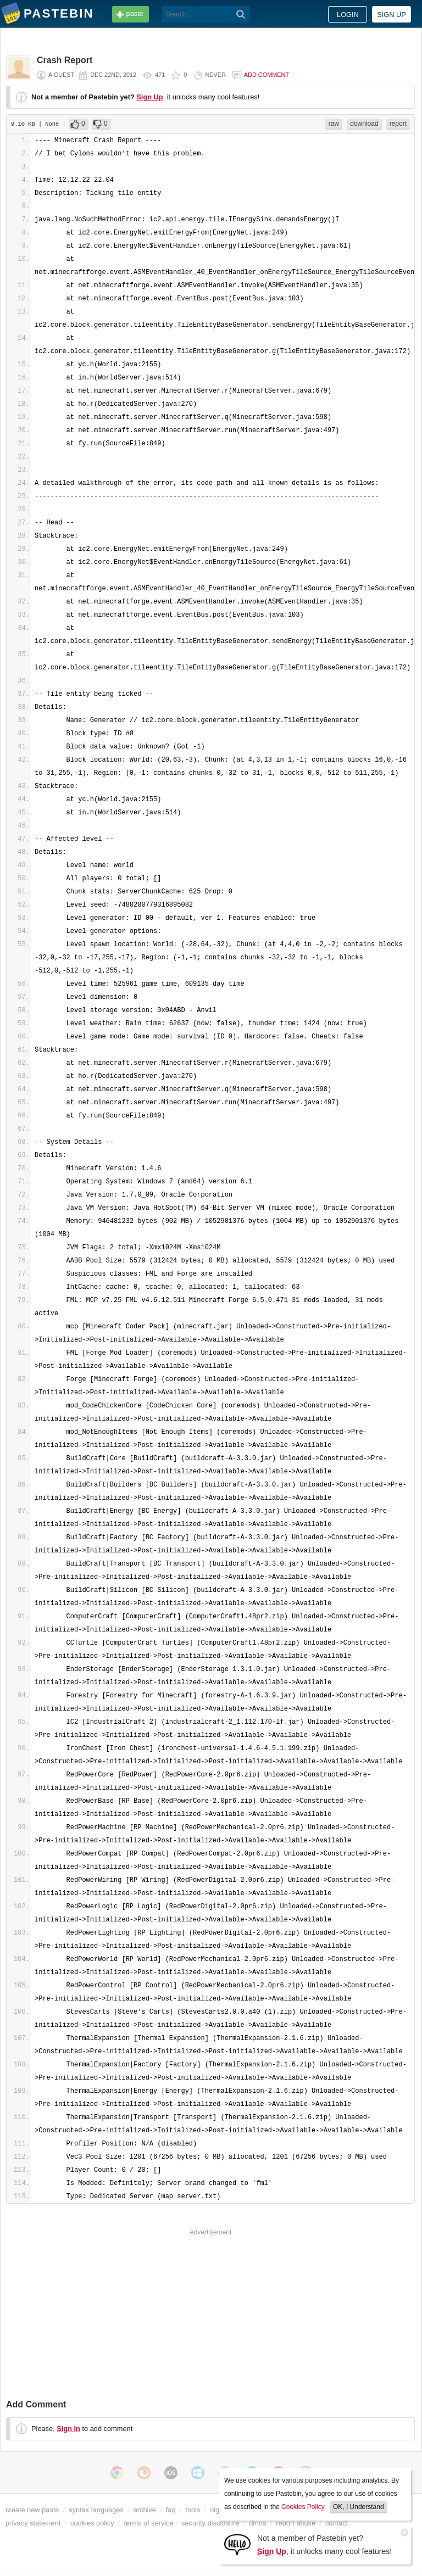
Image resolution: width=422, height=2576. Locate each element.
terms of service (149, 2523)
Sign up (391, 14)
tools (192, 2510)
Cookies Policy (302, 2507)
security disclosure (210, 2523)
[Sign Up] (237, 2544)
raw (334, 123)
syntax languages (96, 2510)
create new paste (32, 2510)
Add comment (266, 74)
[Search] (241, 14)
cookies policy (92, 2523)
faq (171, 2510)
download (364, 123)
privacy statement (32, 2523)
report (398, 123)
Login (348, 14)
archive (145, 2510)
